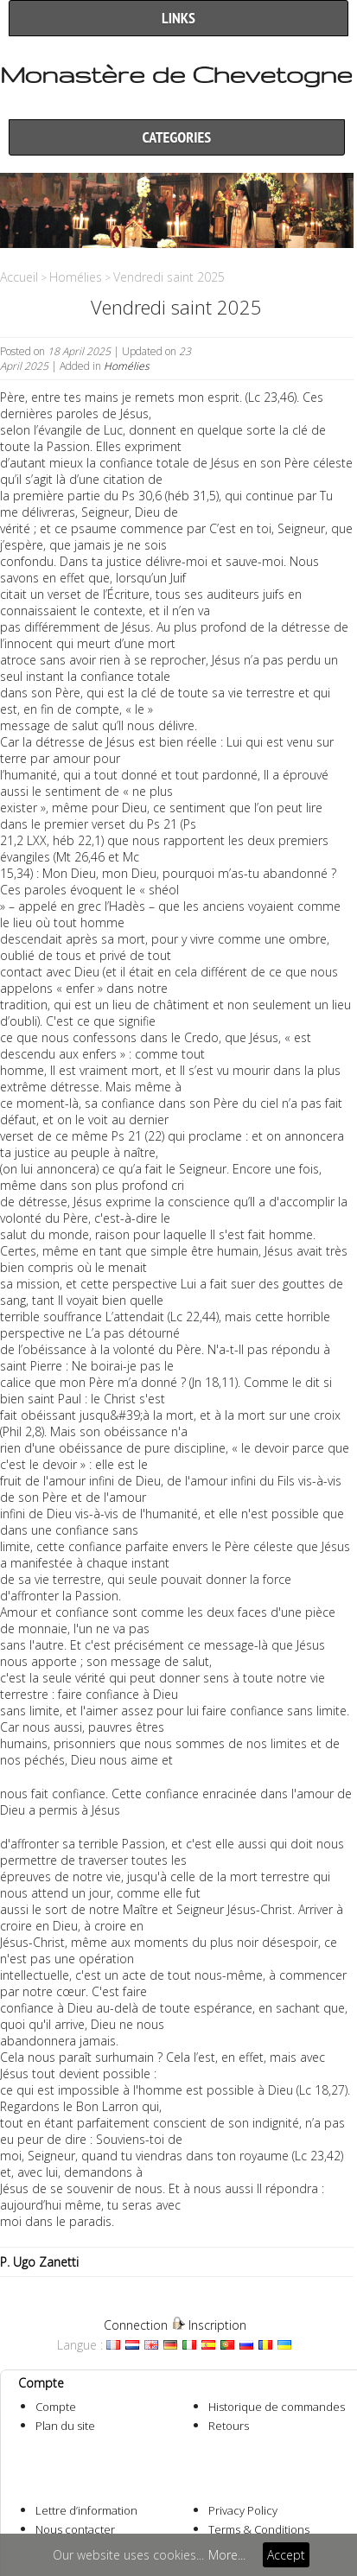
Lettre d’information (86, 2510)
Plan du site (65, 2425)
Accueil (19, 277)
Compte (55, 2406)
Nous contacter (75, 2529)
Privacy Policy (242, 2510)
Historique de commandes (276, 2406)
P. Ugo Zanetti (39, 2262)
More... (226, 2555)
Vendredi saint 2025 (169, 277)
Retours (228, 2425)
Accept (286, 2555)
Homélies (75, 277)
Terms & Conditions (258, 2529)
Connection (136, 2325)
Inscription (217, 2325)
